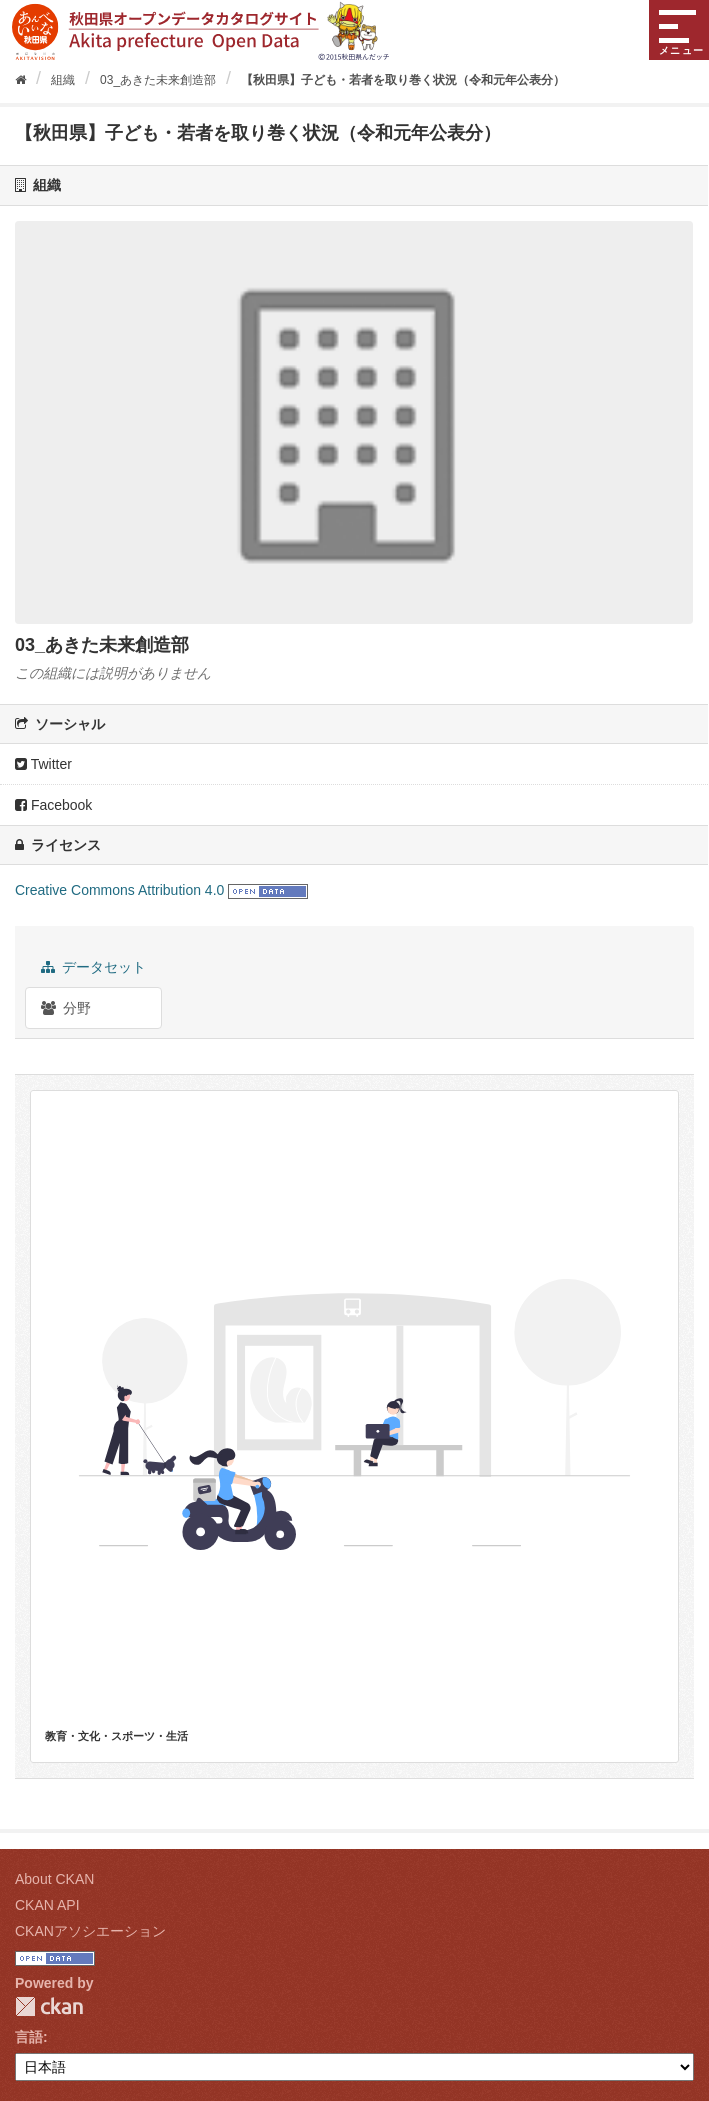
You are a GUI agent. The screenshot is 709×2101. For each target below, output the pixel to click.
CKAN (49, 2006)
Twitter (43, 764)
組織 (63, 80)
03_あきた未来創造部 (158, 80)
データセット (93, 967)
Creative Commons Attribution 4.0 (119, 890)
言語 (29, 2037)
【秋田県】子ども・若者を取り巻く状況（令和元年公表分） (403, 80)
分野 (66, 1008)
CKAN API (47, 1905)
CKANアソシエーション (90, 1931)
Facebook (53, 805)
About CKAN (54, 1879)
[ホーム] (20, 80)
